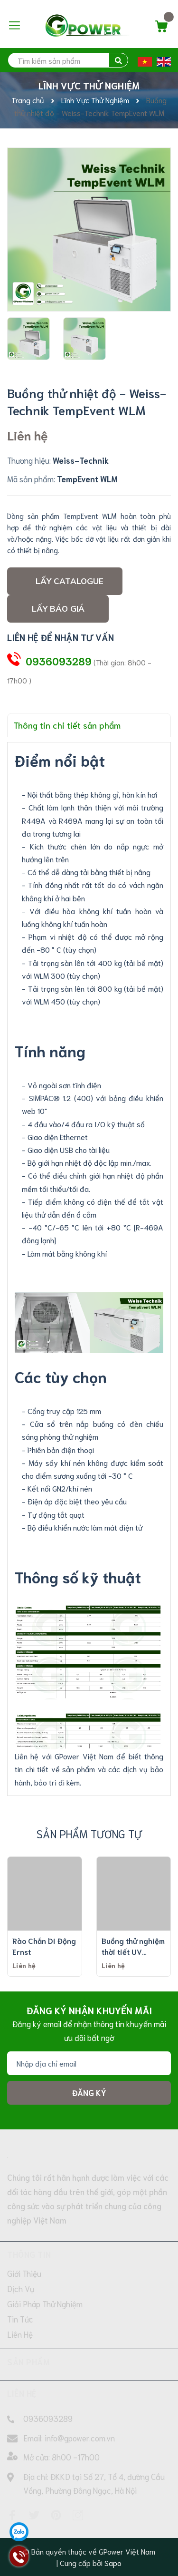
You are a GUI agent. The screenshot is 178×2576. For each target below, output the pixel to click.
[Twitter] (34, 2515)
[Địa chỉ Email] (89, 2063)
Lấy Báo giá (58, 609)
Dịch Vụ (20, 2288)
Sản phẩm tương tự (89, 1833)
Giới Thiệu (24, 2273)
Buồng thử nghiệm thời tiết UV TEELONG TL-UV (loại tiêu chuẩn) (133, 1956)
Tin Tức (20, 2318)
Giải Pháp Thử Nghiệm (45, 2303)
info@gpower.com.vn (80, 2437)
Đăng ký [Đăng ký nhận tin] (89, 2092)
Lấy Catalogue (69, 581)
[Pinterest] (56, 2515)
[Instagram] (78, 2515)
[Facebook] (12, 2515)
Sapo (113, 2562)
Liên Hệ (20, 2334)
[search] (67, 60)
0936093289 (59, 660)
